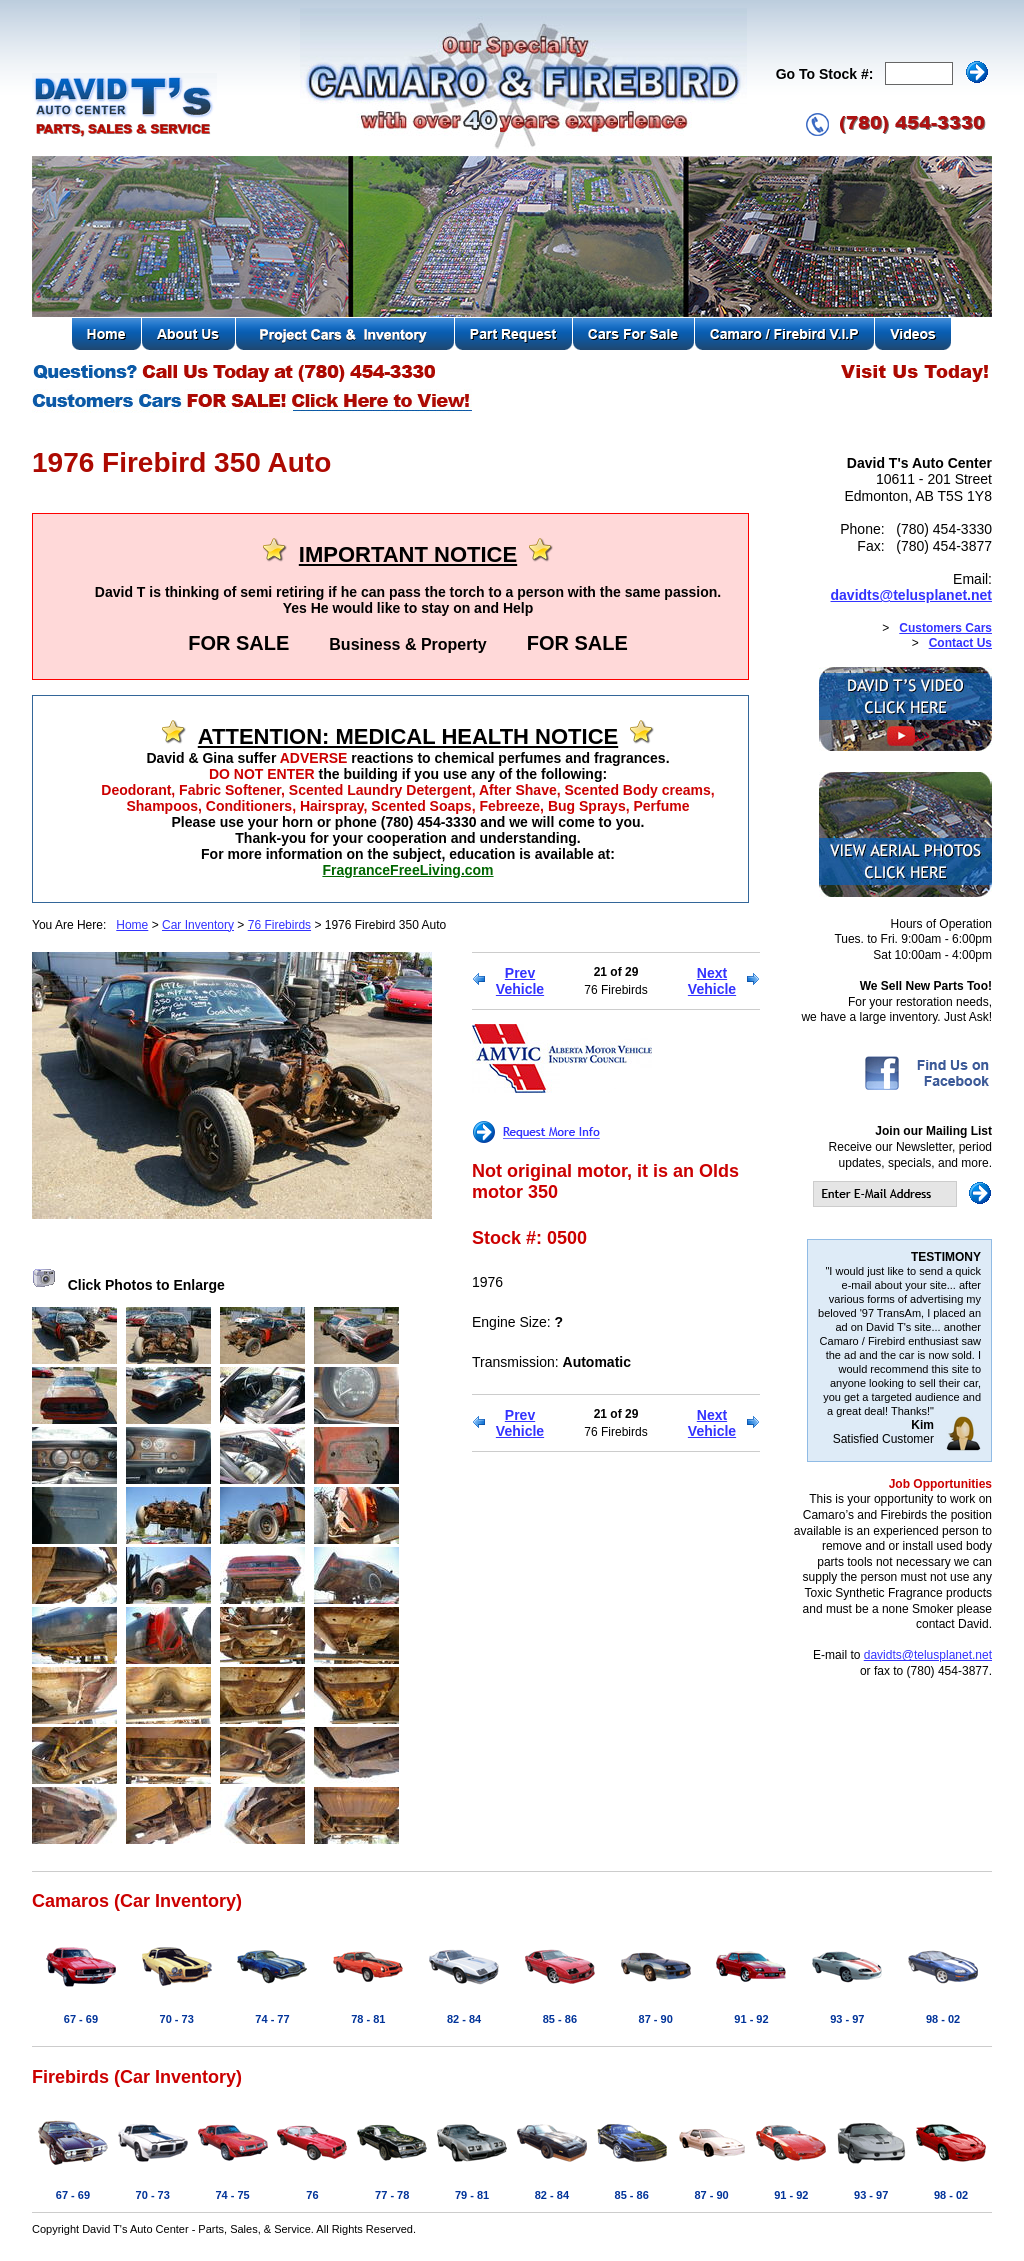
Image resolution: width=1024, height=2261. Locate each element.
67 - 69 (81, 2019)
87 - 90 (656, 2019)
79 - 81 (472, 2195)
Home (132, 925)
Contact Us (960, 643)
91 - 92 (751, 2019)
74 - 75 (232, 2195)
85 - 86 (560, 2019)
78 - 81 (368, 2019)
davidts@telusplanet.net (911, 595)
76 (312, 2195)
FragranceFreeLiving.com (407, 870)
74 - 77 (272, 2019)
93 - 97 (847, 2019)
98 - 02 (943, 2019)
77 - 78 (392, 2195)
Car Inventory (198, 925)
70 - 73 (177, 2019)
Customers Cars (945, 628)
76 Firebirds (279, 925)
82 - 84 (464, 2019)
